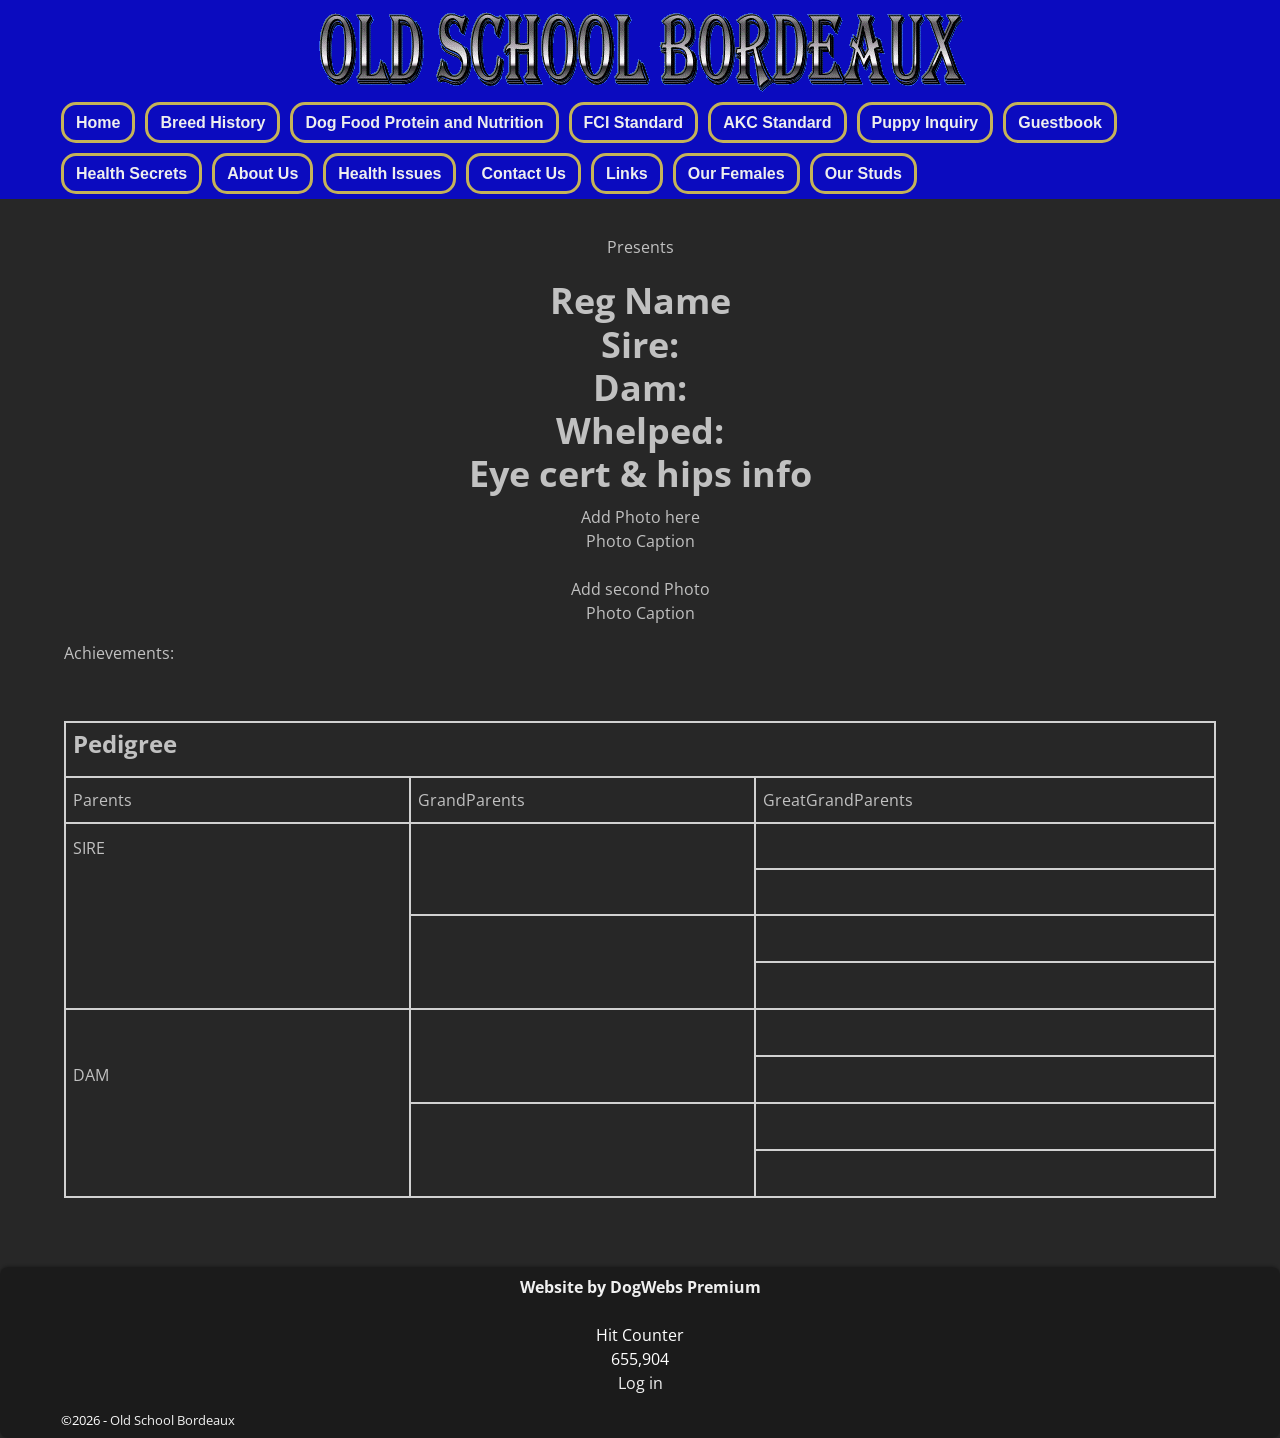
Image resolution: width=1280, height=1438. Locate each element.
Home (98, 122)
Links (627, 173)
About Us (262, 173)
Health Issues (389, 173)
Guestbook (1060, 122)
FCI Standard (634, 122)
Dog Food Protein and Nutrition (424, 122)
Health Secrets (131, 173)
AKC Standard (777, 122)
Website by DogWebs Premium (640, 1287)
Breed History (212, 122)
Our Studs (863, 173)
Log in (640, 1383)
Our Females (736, 173)
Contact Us (523, 173)
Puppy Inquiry (925, 122)
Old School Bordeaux (172, 1420)
